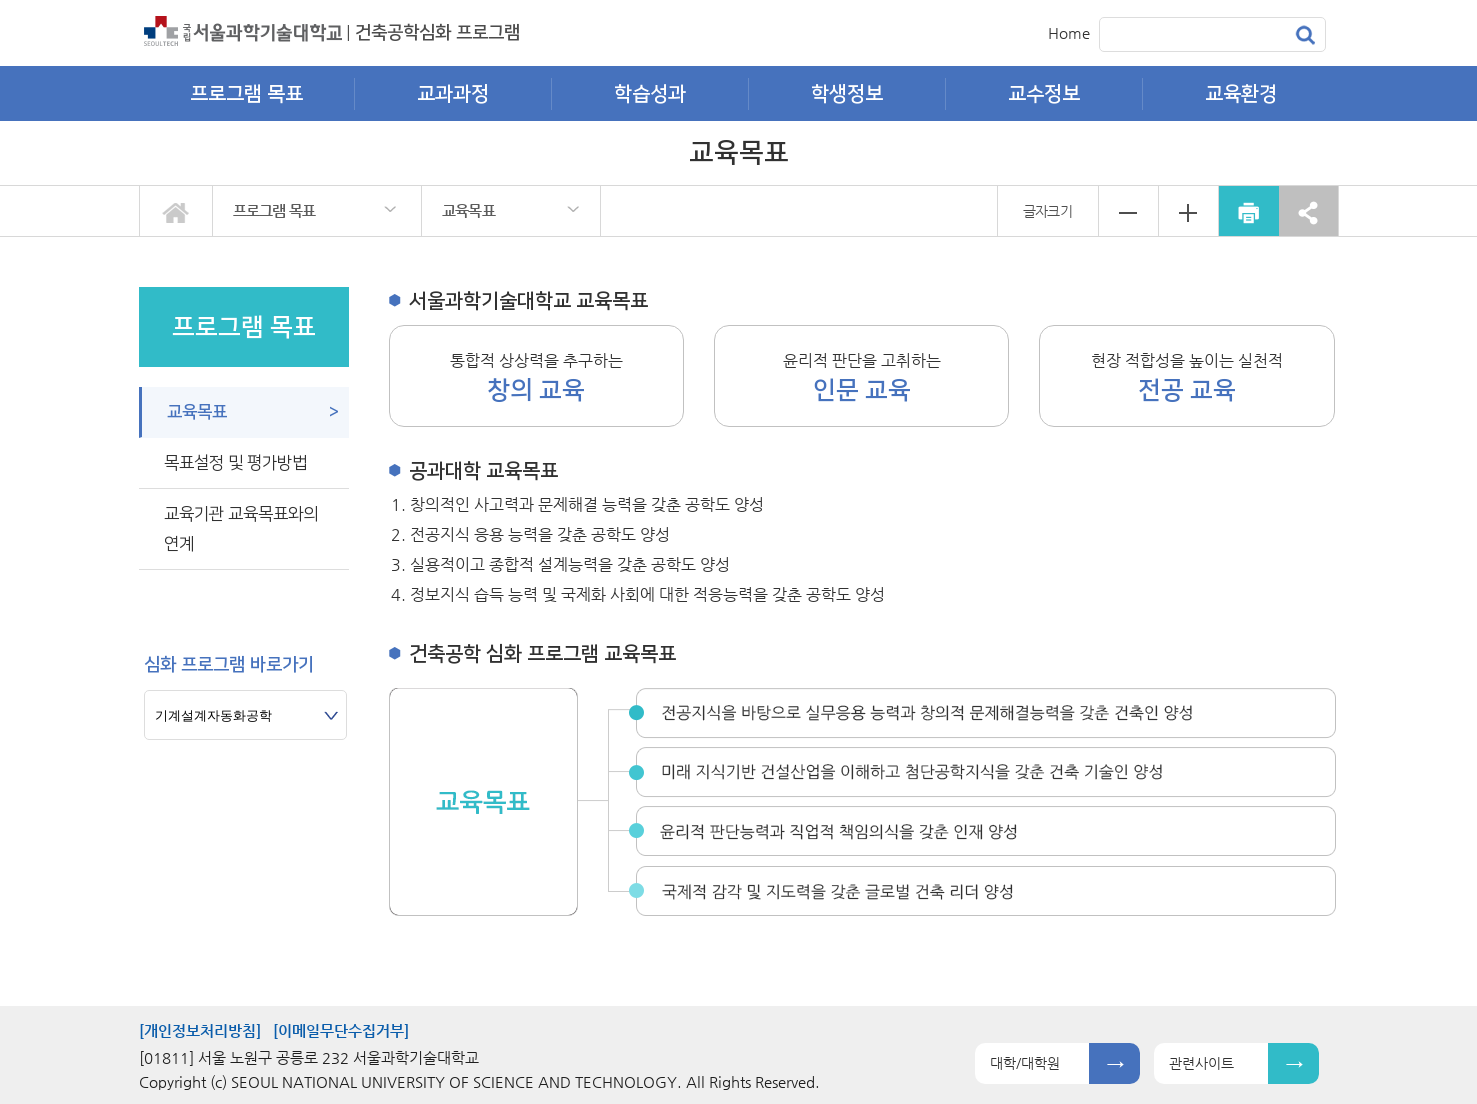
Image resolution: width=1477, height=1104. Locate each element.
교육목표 (468, 210)
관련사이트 (1201, 1063)
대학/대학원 (1025, 1063)
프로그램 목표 (274, 210)
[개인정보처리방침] (200, 1030)
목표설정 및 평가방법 (235, 463)
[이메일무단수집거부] (341, 1030)
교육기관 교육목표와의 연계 (241, 529)
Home (1069, 32)
